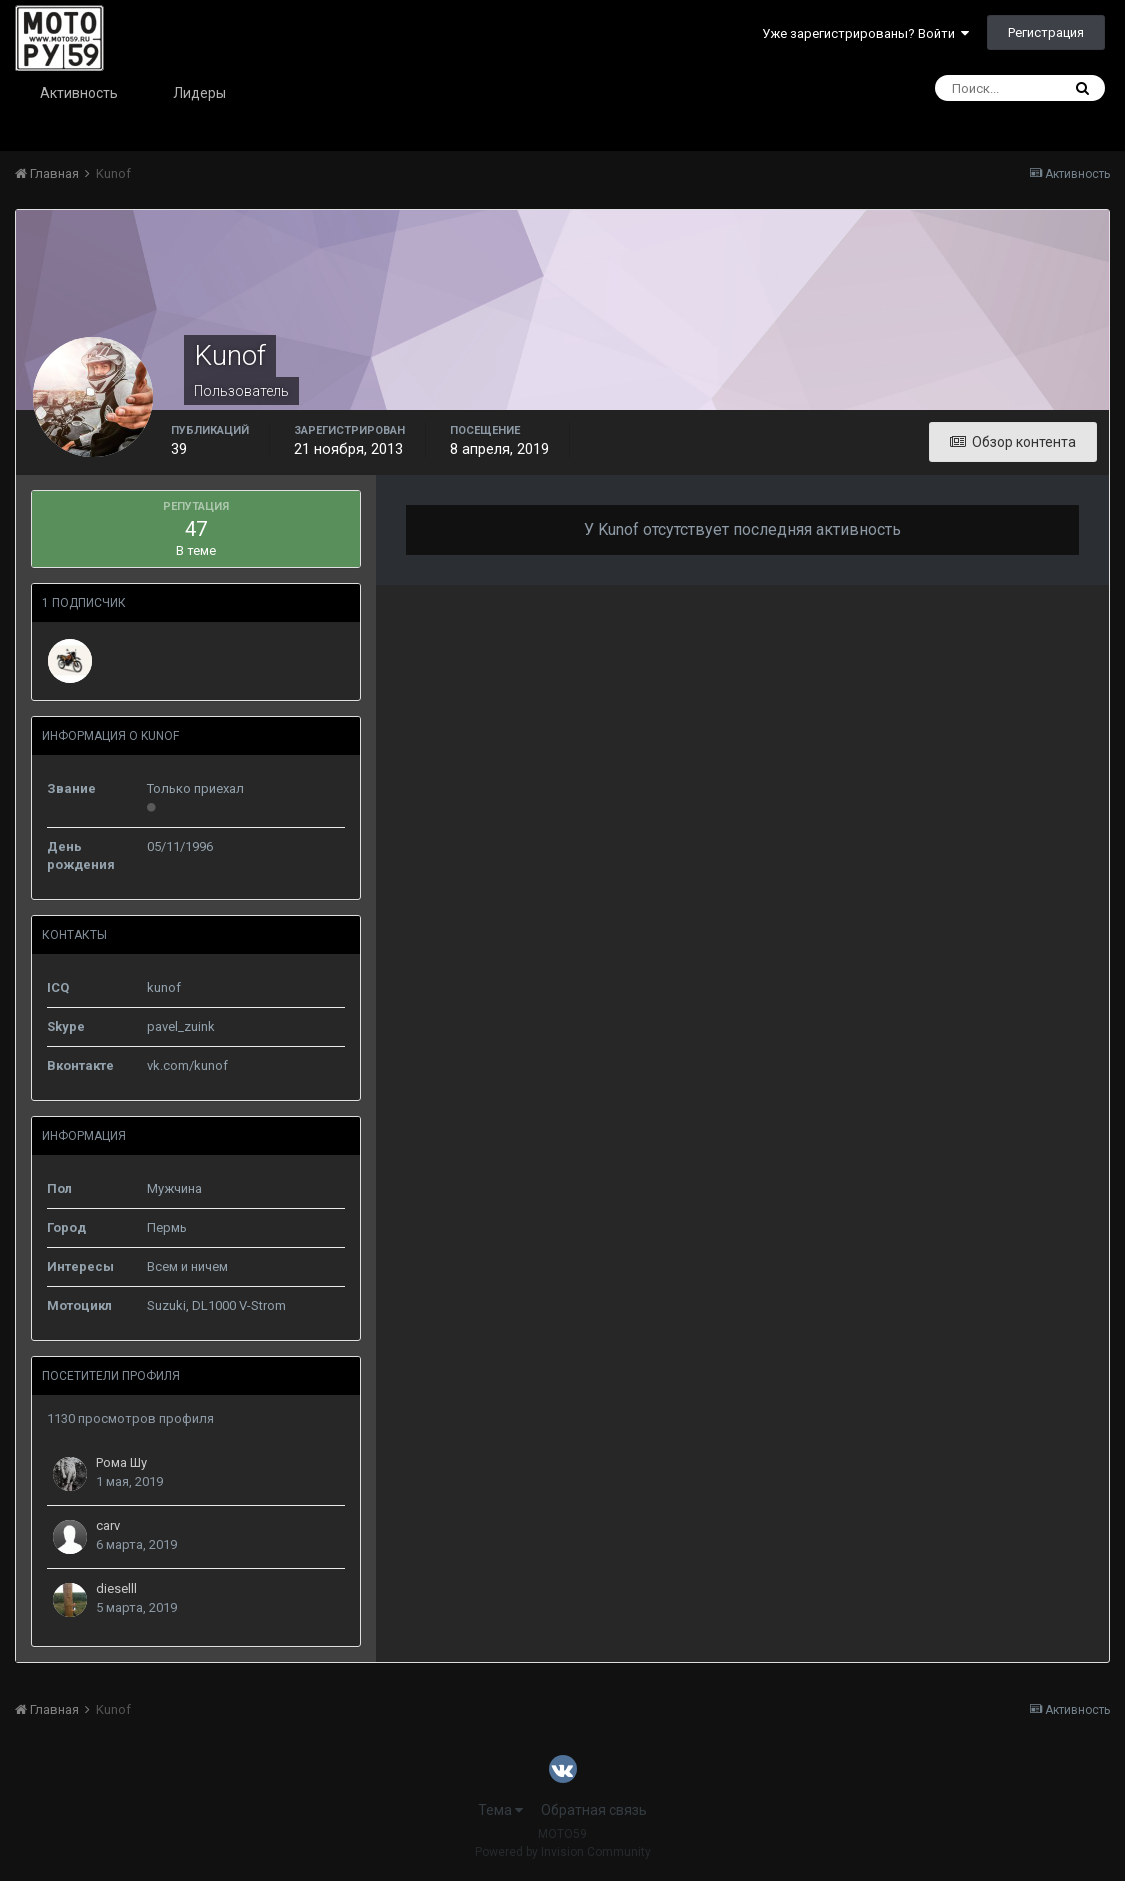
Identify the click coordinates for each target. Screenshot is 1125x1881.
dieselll (116, 1588)
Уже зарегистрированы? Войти (865, 33)
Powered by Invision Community (563, 1852)
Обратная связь (594, 1810)
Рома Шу (121, 1462)
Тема (500, 1810)
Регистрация (1046, 32)
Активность (79, 93)
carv (108, 1525)
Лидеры (199, 93)
